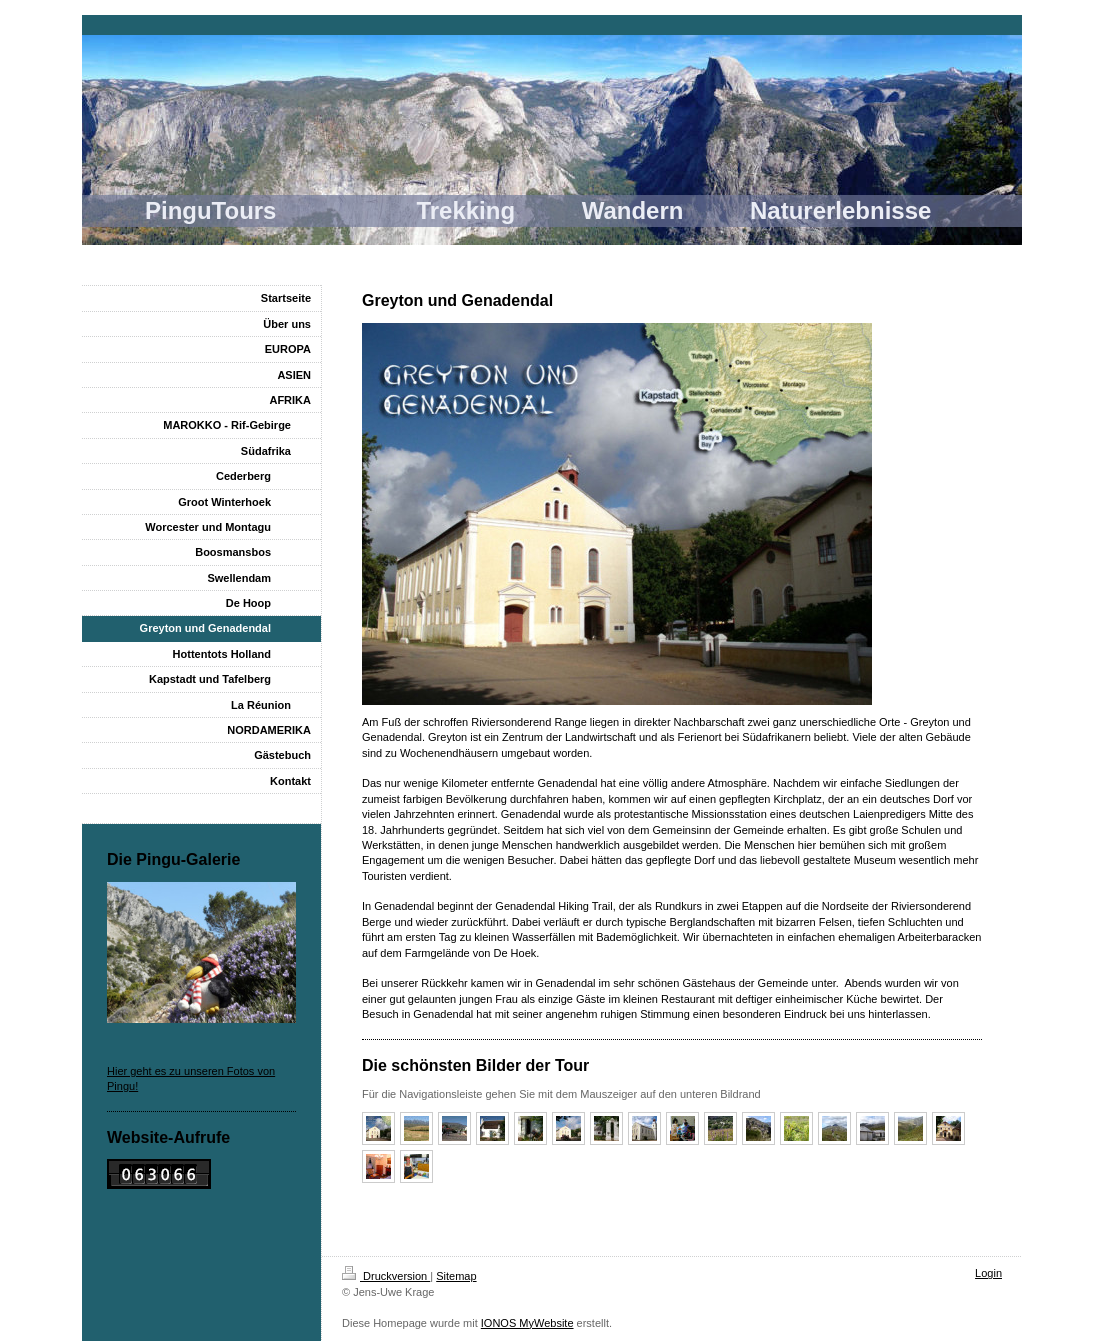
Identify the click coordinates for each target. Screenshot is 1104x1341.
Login (988, 1273)
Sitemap (456, 1276)
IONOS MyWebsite (527, 1323)
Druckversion (386, 1276)
